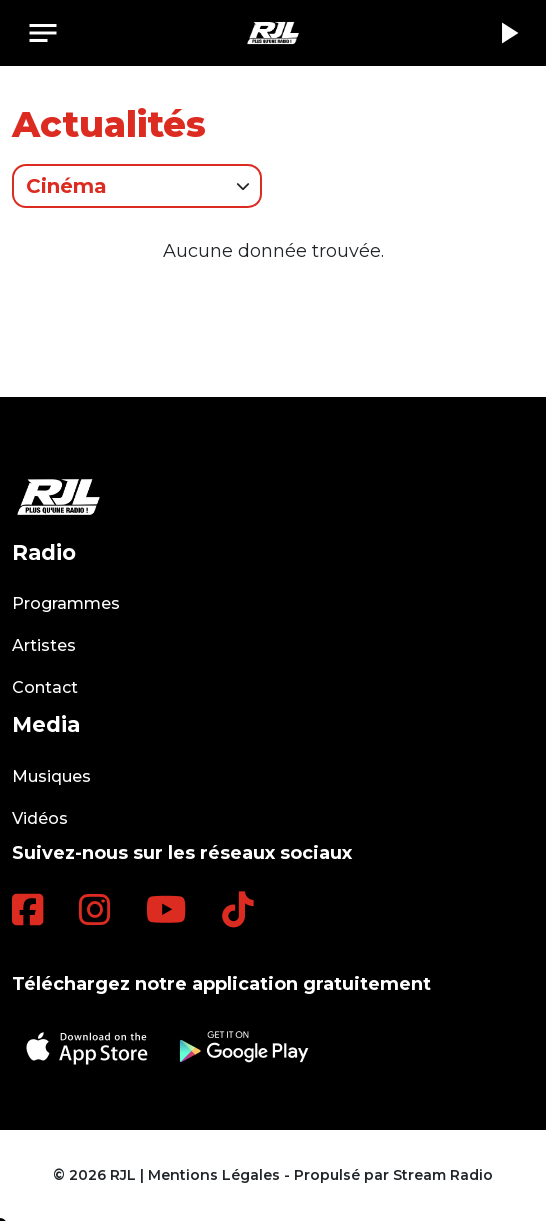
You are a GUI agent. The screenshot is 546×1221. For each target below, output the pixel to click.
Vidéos (40, 818)
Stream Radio (443, 1175)
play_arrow (508, 33)
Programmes (66, 603)
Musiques (51, 776)
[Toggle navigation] (43, 33)
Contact (45, 687)
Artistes (44, 645)
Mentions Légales (214, 1175)
